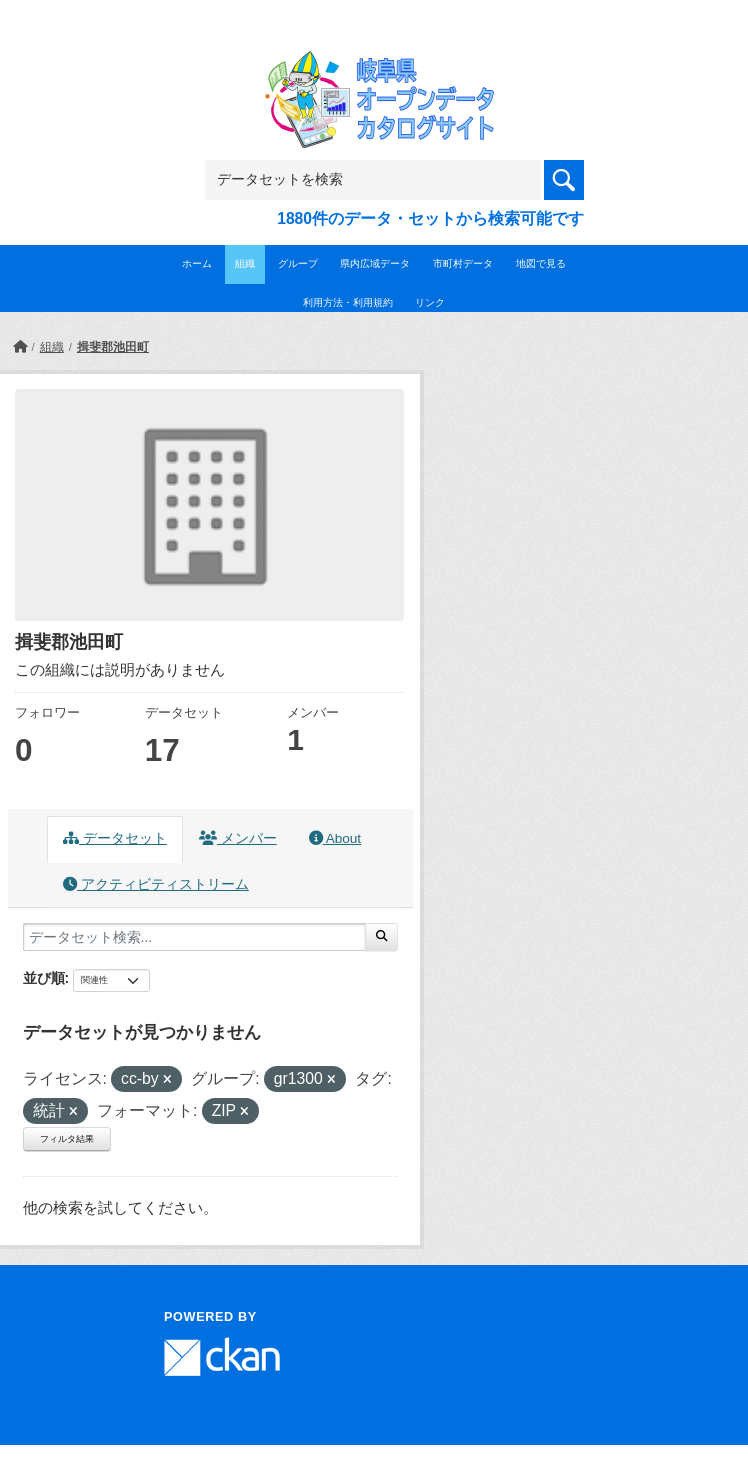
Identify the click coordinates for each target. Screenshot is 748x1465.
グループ (298, 263)
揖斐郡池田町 (113, 347)
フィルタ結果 (67, 1139)
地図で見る (541, 263)
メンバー (238, 838)
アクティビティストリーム (156, 884)
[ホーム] (20, 347)
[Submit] (381, 937)
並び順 (44, 978)
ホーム (197, 263)
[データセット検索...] (194, 937)
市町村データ (463, 263)
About (335, 838)
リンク (430, 302)
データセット (115, 838)
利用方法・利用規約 (348, 302)
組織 (245, 263)
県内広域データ (375, 263)
